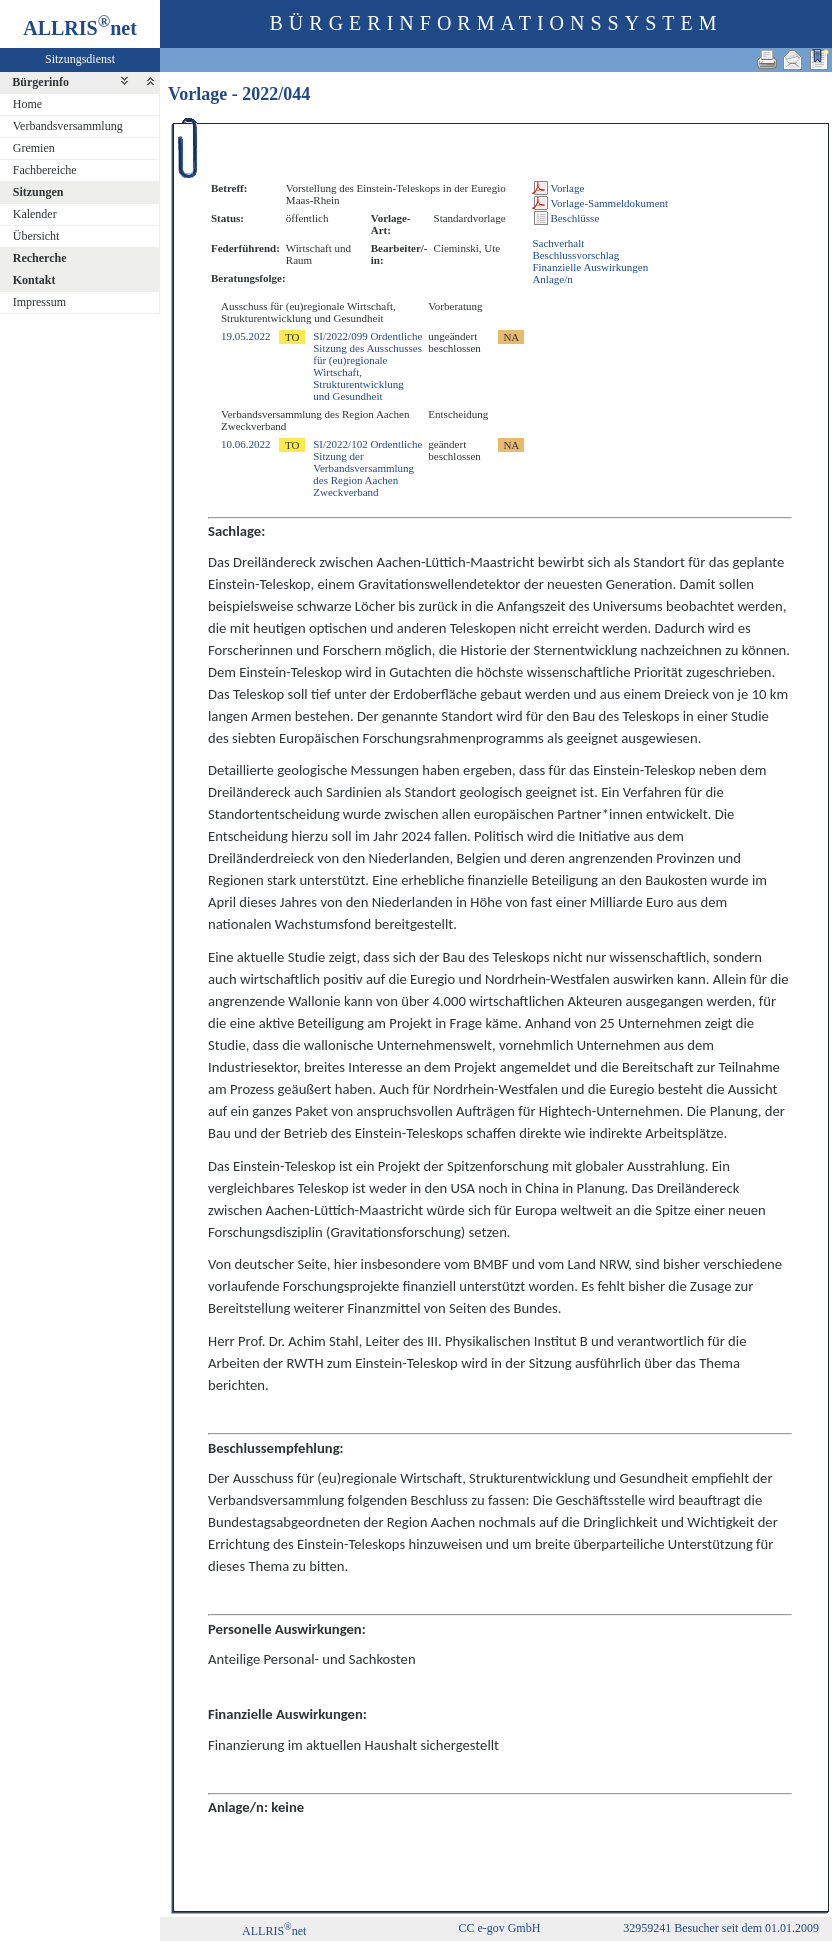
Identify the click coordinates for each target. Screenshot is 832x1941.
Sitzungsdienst (80, 59)
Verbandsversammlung (68, 126)
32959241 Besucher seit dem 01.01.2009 (721, 1928)
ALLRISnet (274, 1931)
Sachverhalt (558, 243)
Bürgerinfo (40, 82)
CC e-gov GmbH (499, 1928)
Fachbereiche (45, 170)
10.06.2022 (246, 444)
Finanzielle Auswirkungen (590, 267)
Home (27, 104)
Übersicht (36, 236)
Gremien (34, 148)
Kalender (35, 214)
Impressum (39, 302)
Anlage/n (552, 279)
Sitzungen (38, 192)
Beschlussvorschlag (575, 255)
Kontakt (34, 280)
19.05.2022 (246, 336)
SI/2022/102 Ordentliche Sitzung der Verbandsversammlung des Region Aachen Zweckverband (367, 468)
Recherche (40, 258)
